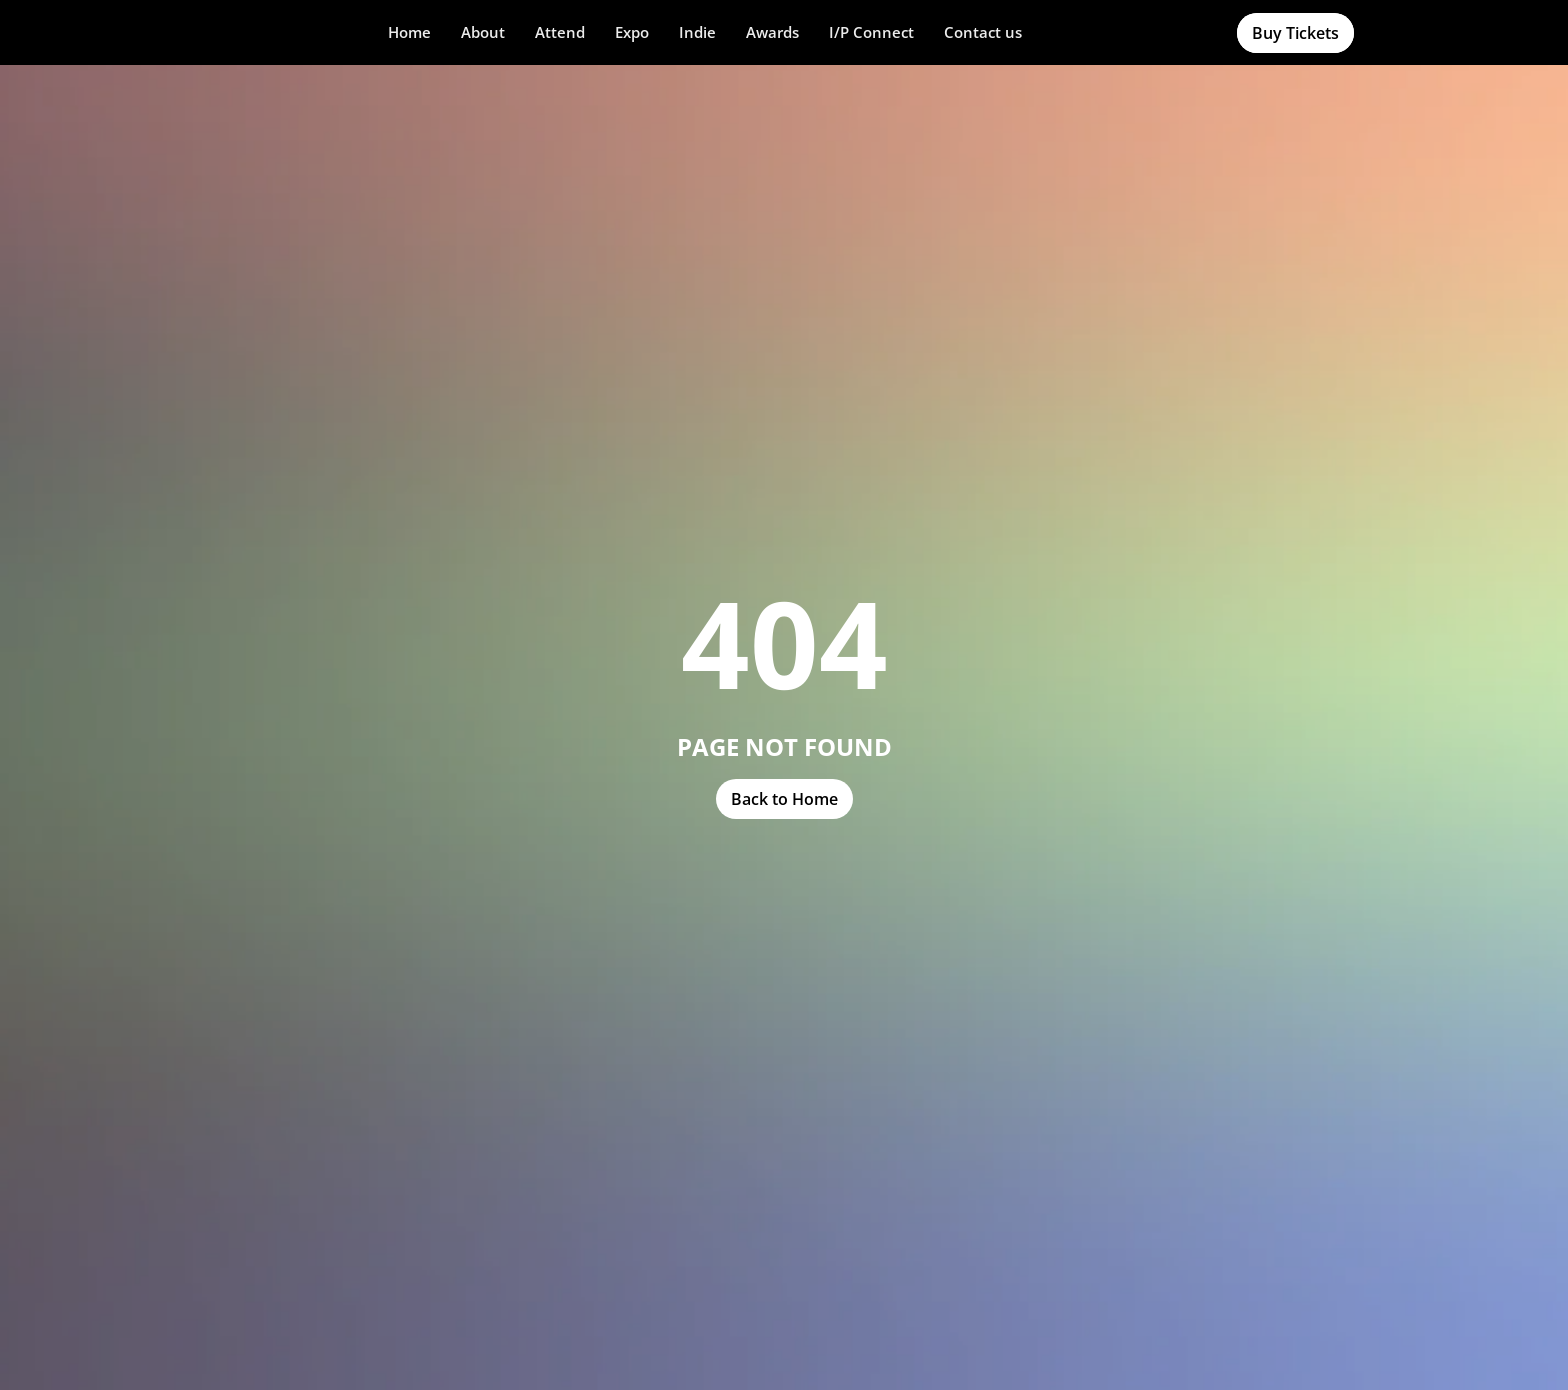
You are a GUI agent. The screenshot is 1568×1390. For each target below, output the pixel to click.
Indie (697, 32)
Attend (560, 32)
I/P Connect (871, 32)
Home (409, 32)
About (483, 32)
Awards (772, 32)
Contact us (983, 32)
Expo (632, 32)
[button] (483, 32)
